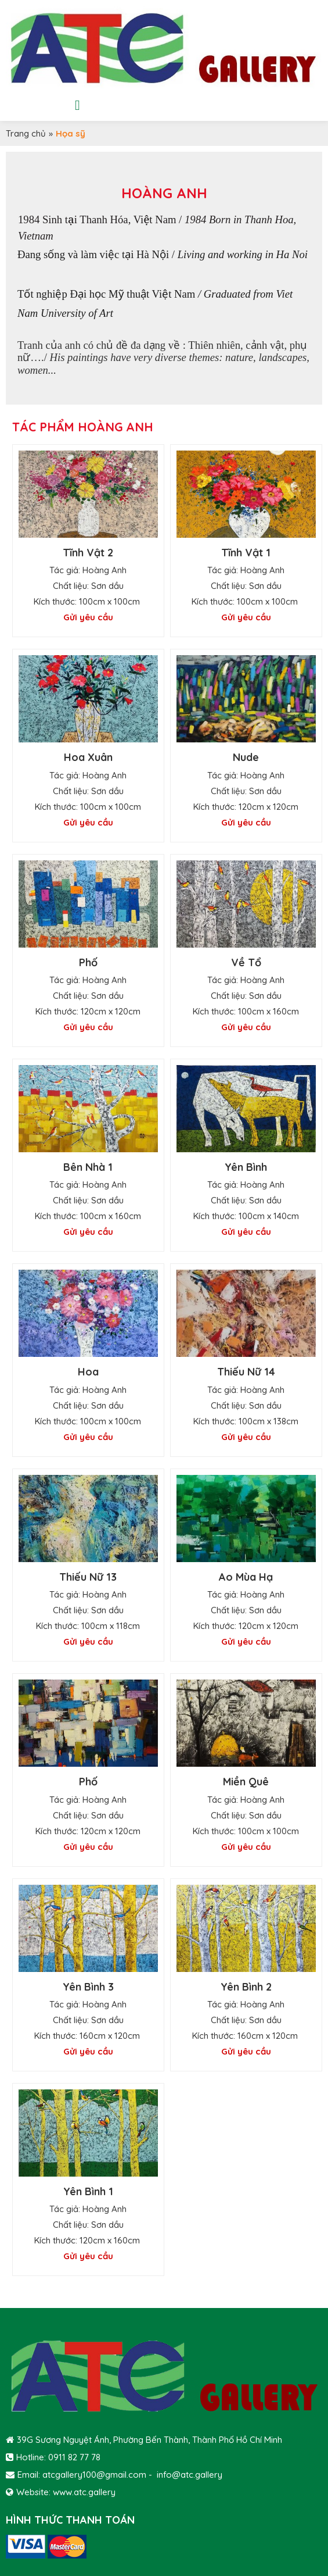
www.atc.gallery (84, 2492)
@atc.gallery (197, 2474)
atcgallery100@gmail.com (94, 2474)
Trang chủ (26, 133)
